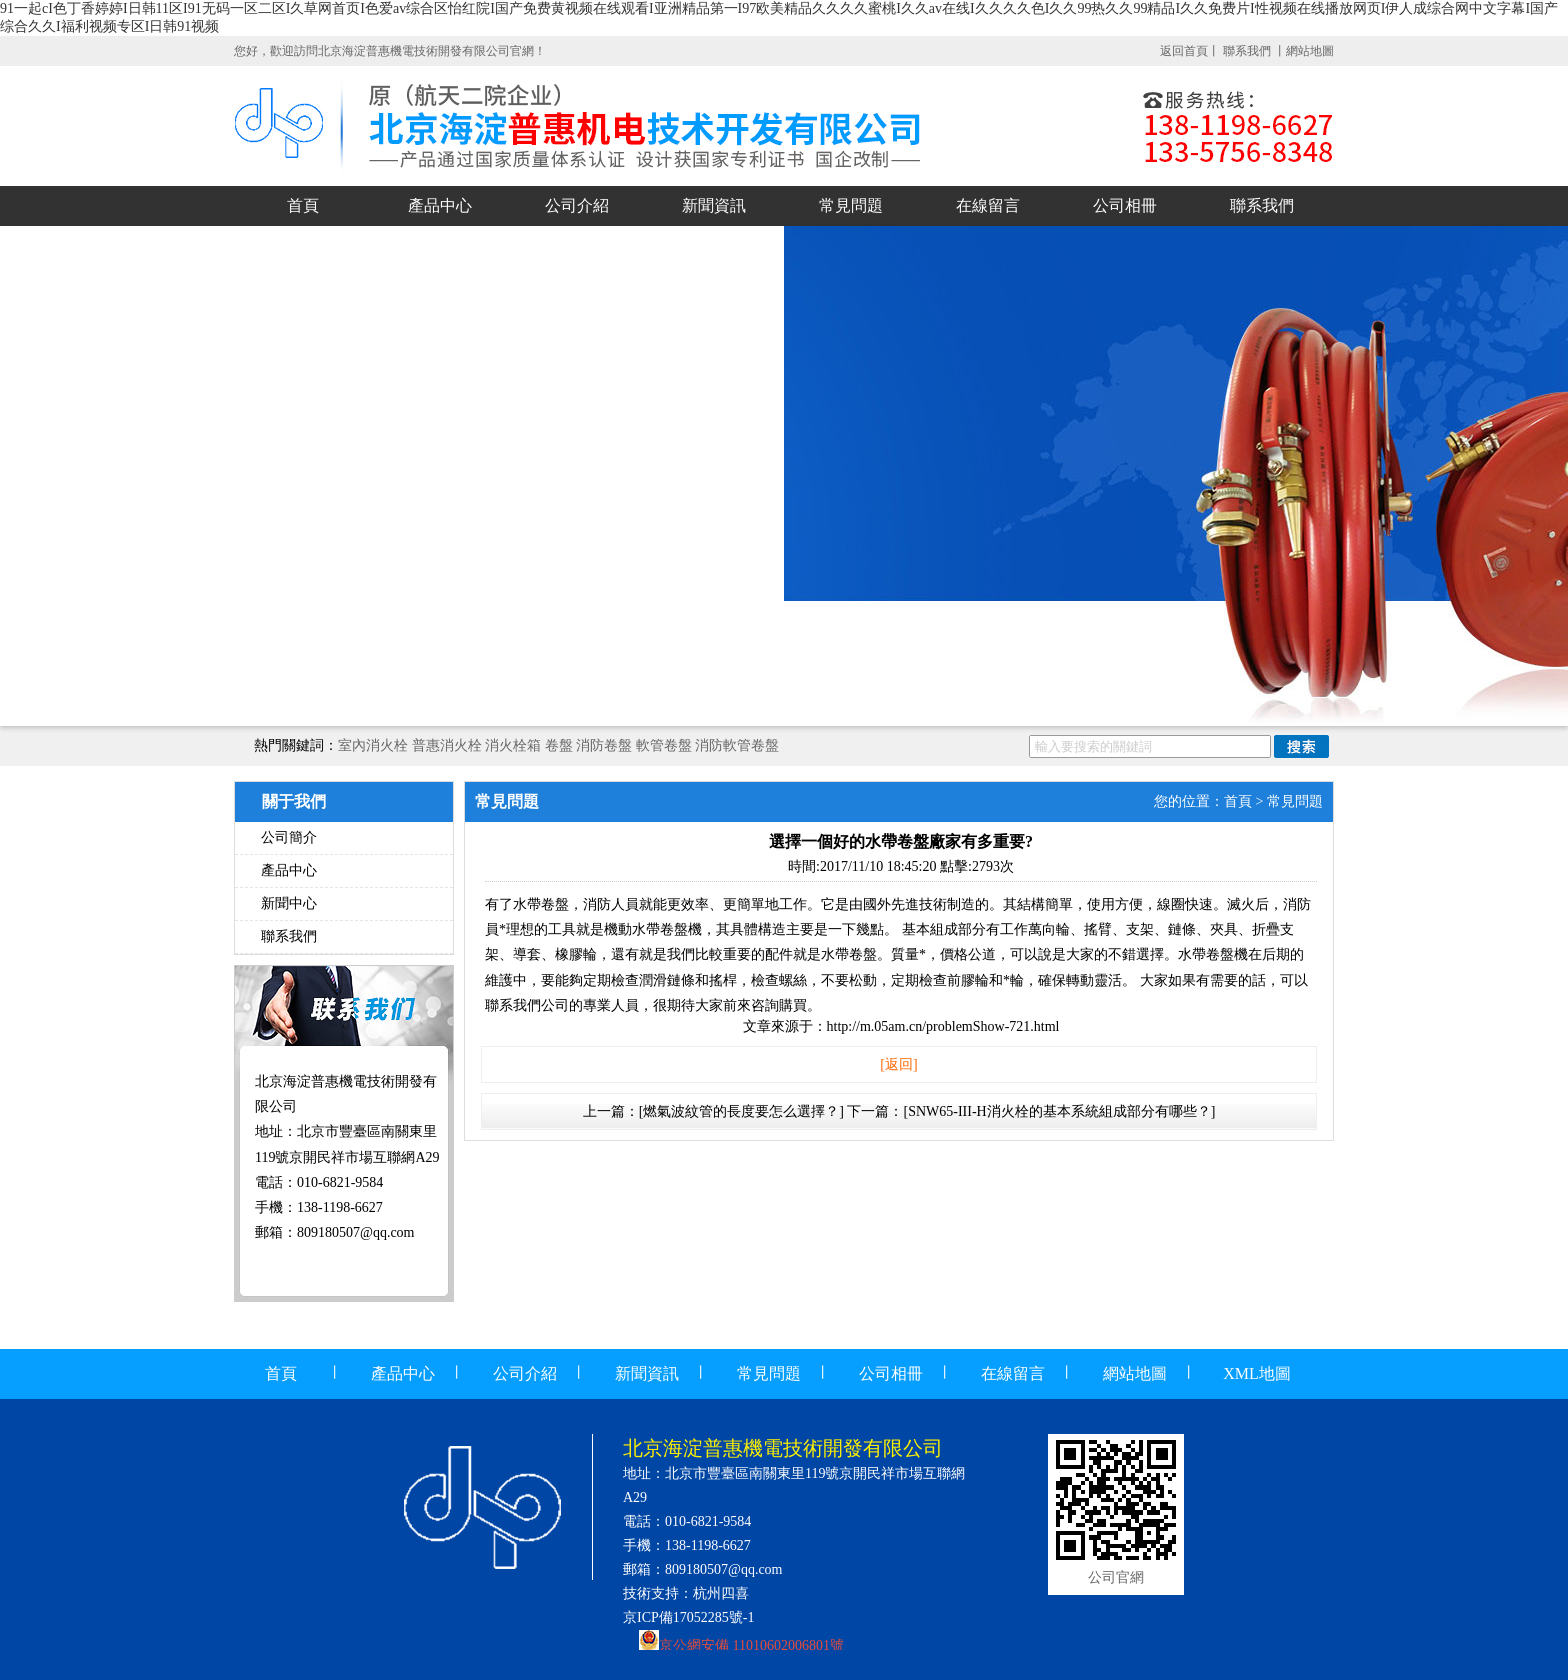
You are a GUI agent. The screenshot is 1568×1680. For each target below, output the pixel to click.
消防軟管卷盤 (737, 745)
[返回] (898, 1064)
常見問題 (851, 205)
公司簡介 (289, 837)
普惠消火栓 (447, 745)
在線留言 (988, 205)
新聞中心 (289, 903)
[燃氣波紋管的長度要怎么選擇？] (741, 1111)
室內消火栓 (373, 745)
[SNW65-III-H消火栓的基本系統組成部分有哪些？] (1059, 1111)
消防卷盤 (604, 745)
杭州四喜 (721, 1593)
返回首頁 (1184, 51)
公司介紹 (577, 205)
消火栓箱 (513, 745)
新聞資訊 (714, 205)
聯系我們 (1248, 51)
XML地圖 (1257, 1373)
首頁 (303, 205)
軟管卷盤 (664, 745)
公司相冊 (1125, 205)
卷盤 (559, 745)
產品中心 (440, 205)
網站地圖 (1310, 51)
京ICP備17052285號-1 (688, 1617)
